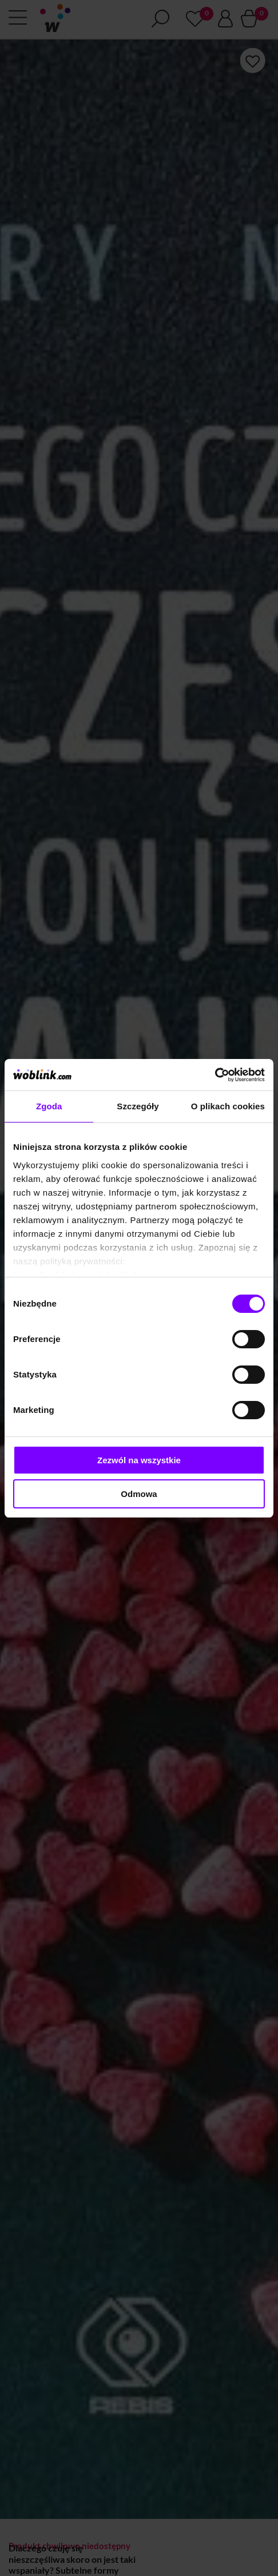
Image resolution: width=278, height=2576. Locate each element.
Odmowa (139, 1494)
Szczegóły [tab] (137, 1106)
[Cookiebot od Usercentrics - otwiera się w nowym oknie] (215, 1075)
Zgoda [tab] (49, 1106)
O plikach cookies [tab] (228, 1106)
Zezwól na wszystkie (139, 1460)
